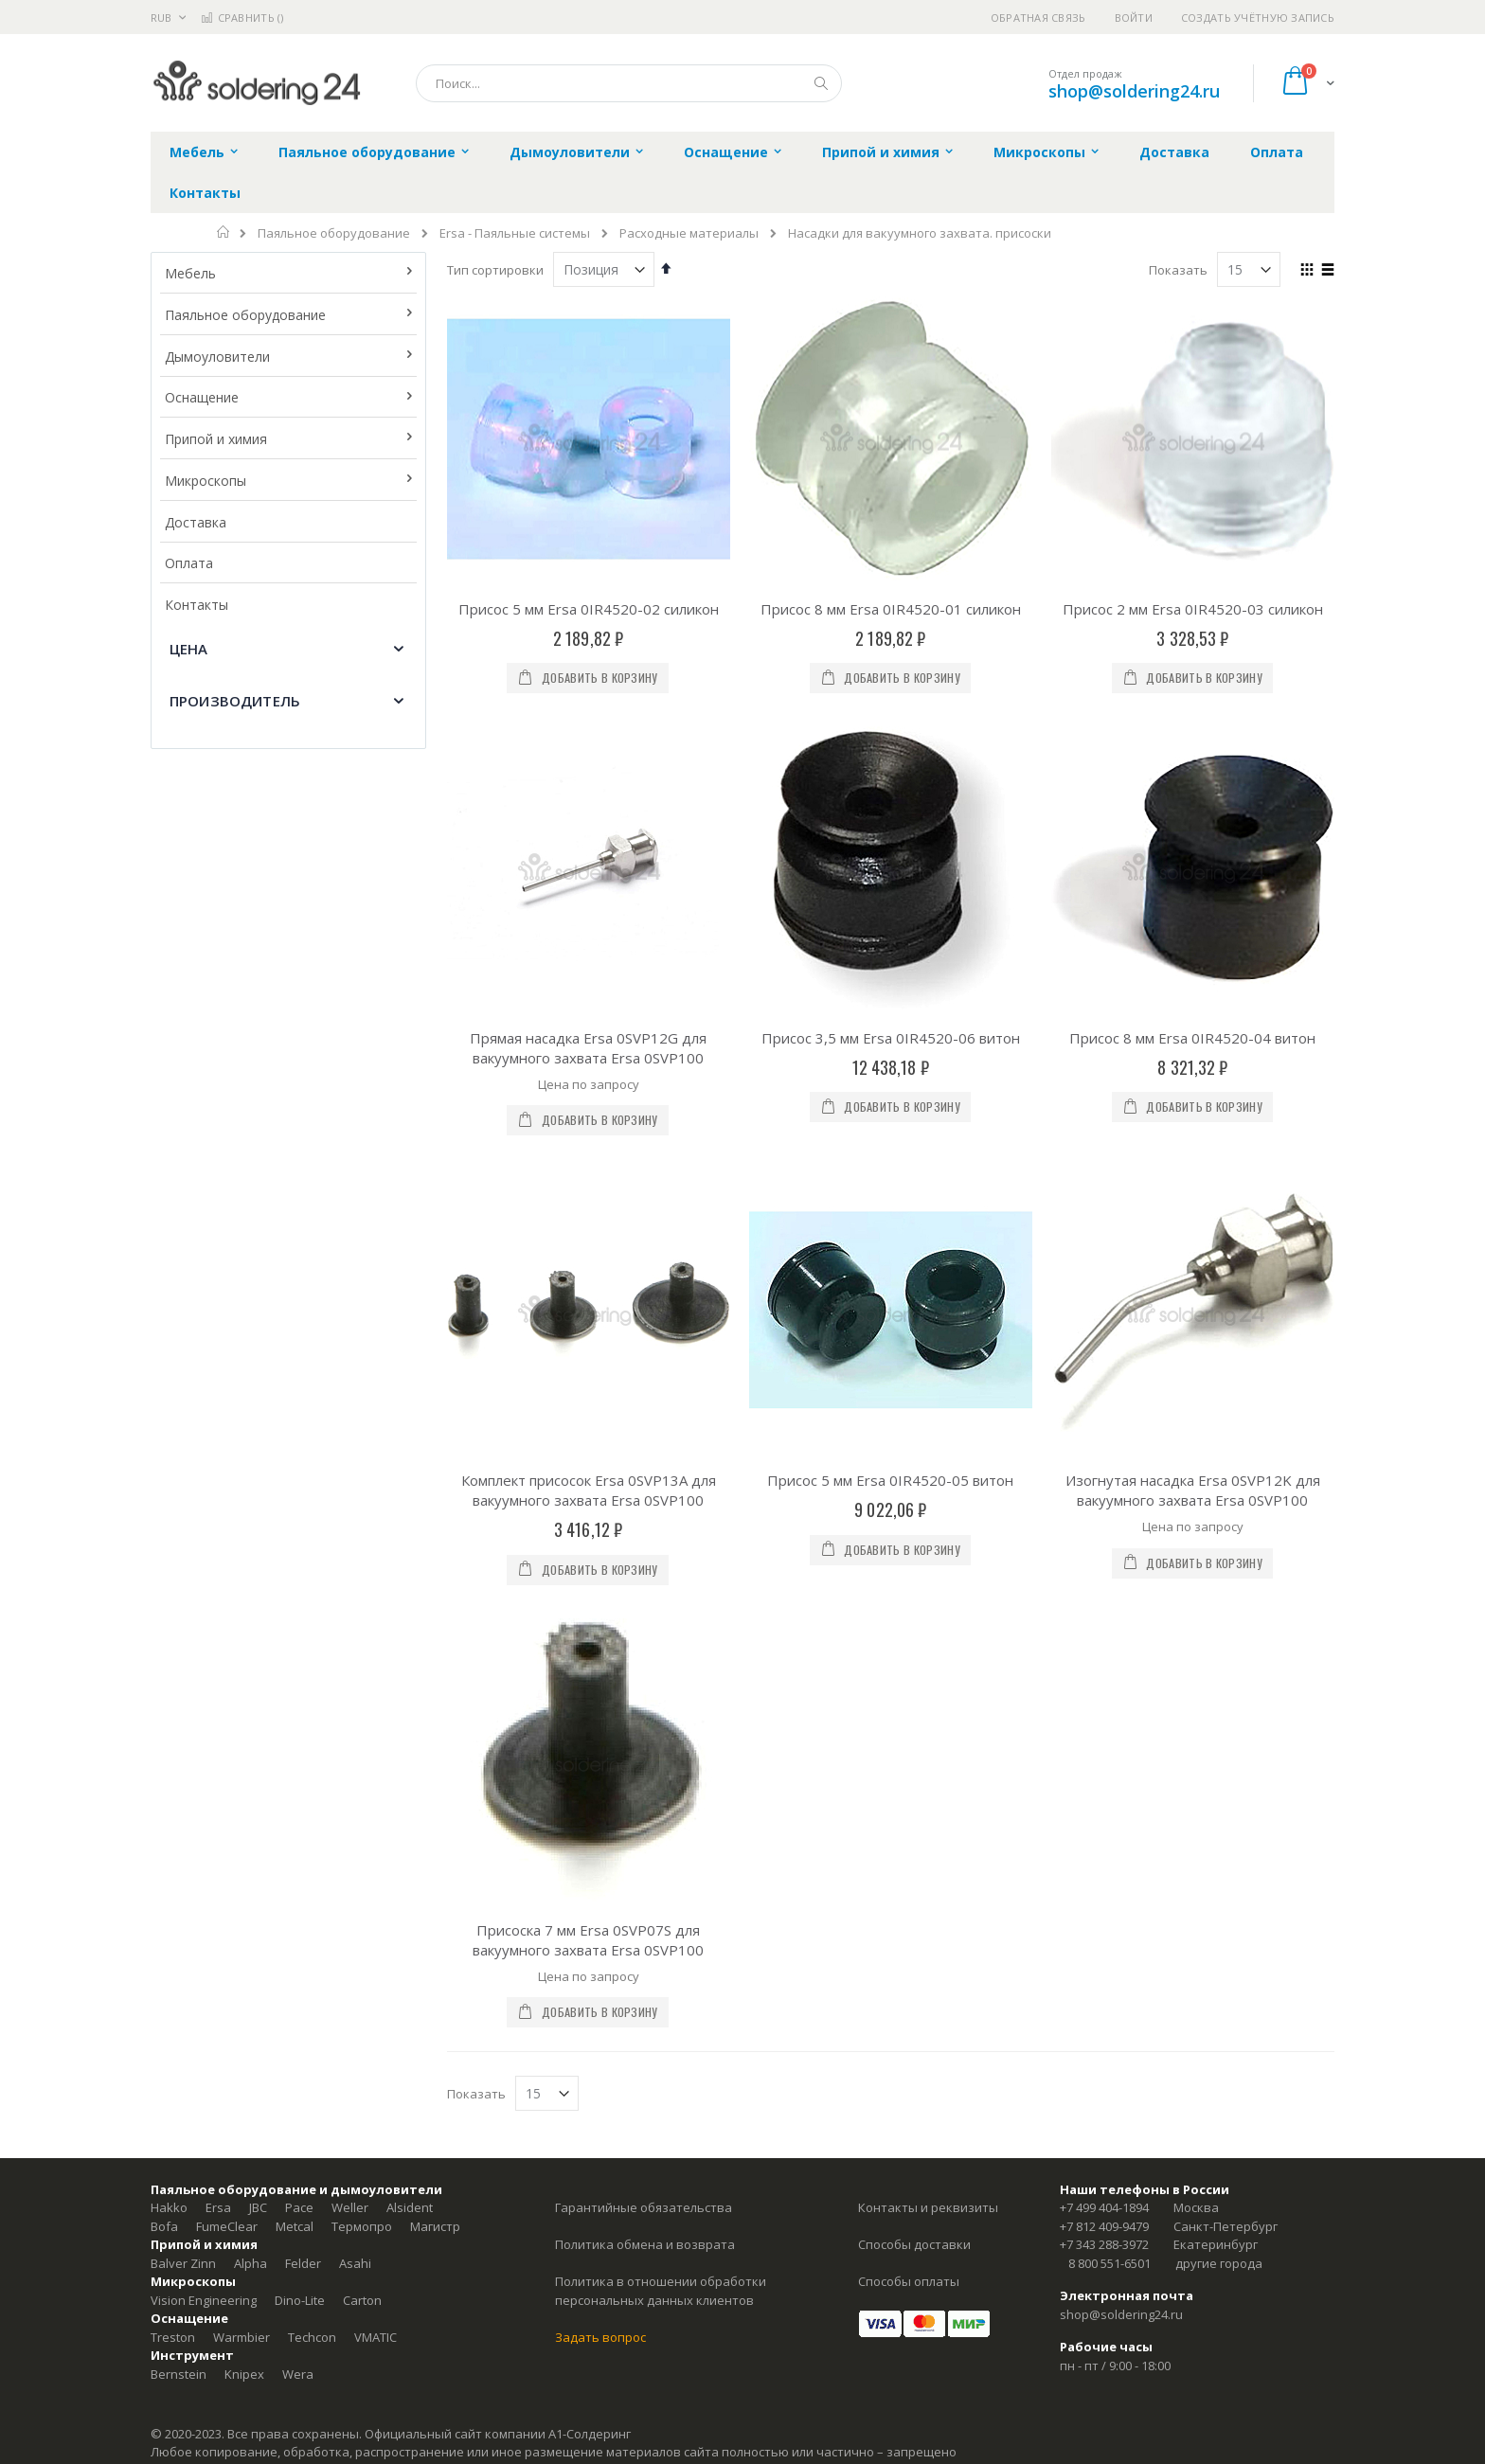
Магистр (435, 1754)
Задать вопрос (600, 1865)
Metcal (294, 1754)
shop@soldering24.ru (1134, 91)
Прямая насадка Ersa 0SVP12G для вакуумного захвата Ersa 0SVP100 (588, 1047)
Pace (299, 1735)
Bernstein (178, 1902)
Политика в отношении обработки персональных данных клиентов (660, 1819)
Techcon (312, 1865)
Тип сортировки (495, 269)
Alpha (250, 1791)
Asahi (355, 1791)
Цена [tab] (189, 648)
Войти (1134, 17)
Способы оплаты (908, 1809)
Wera (297, 1902)
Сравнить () (242, 17)
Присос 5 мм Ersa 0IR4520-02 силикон (588, 608)
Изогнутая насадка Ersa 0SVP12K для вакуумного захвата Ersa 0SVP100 (1192, 1254)
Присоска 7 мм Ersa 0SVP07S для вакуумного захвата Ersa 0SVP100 (588, 1467)
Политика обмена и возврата (645, 1772)
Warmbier (241, 1865)
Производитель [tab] (235, 700)
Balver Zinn (183, 1791)
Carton (362, 1828)
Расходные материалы (689, 233)
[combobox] (629, 83)
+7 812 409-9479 (1104, 1754)
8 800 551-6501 (1109, 1791)
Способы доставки (914, 1772)
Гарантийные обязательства (643, 1735)
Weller (349, 1735)
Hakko (169, 1735)
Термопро (361, 1754)
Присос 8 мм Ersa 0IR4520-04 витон (1192, 802)
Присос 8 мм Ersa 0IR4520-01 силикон (890, 608)
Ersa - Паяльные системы (514, 233)
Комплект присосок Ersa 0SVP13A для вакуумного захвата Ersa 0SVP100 (588, 1254)
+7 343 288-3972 (1104, 1772)
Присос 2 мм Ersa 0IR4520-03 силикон (1193, 608)
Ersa (218, 1735)
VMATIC (375, 1865)
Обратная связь (1038, 17)
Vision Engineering (204, 1828)
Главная (224, 232)
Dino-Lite (300, 1828)
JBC (258, 1735)
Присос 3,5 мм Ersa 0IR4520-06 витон (890, 802)
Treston (173, 1865)
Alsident (409, 1735)
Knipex (244, 1902)
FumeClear (227, 1754)
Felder (303, 1791)
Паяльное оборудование (334, 233)
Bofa (164, 1754)
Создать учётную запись (1257, 17)
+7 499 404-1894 (1104, 1735)
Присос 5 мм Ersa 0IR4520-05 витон (890, 1244)
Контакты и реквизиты (928, 1735)
